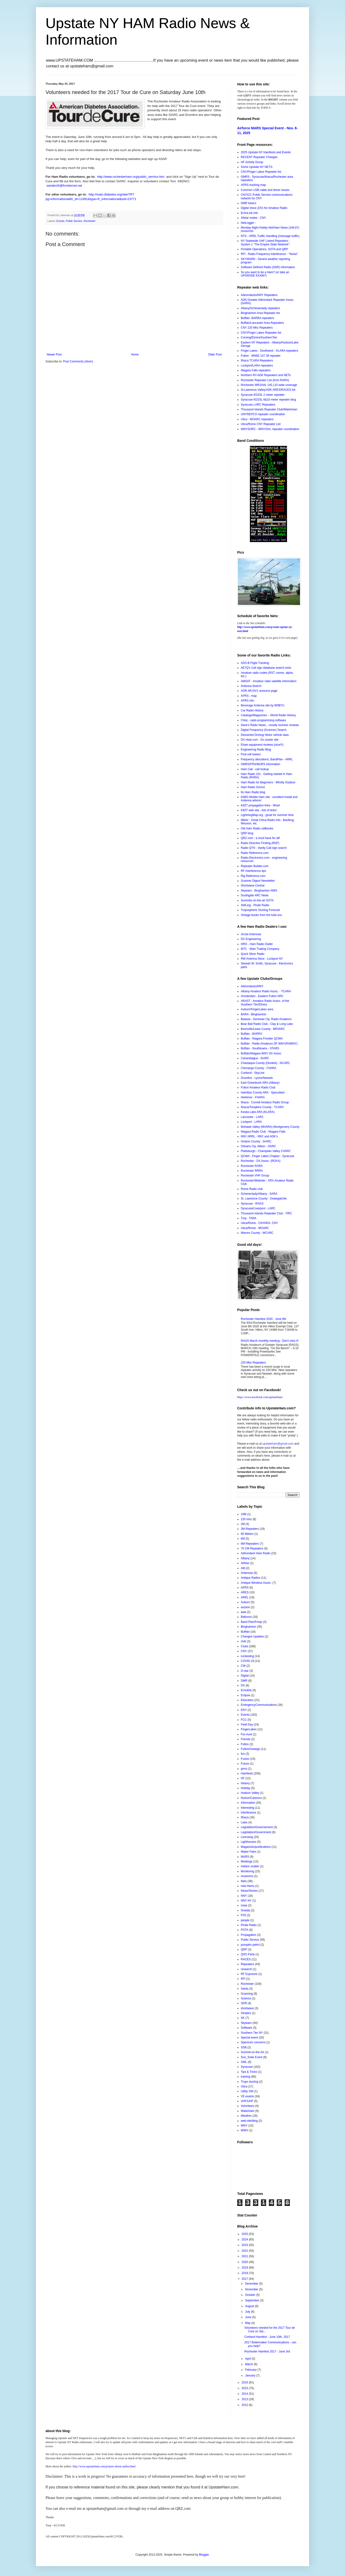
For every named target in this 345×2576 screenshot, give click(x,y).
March (249, 2364)
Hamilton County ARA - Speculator (263, 1092)
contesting (247, 1656)
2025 (245, 2234)
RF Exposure (249, 1974)
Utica (244, 2086)
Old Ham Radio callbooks (257, 828)
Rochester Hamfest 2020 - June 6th (263, 1319)
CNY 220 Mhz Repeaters (257, 327)
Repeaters (247, 1964)
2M (243, 1524)
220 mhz (246, 1519)
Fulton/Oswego (250, 1749)
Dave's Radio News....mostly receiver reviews (270, 725)
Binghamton (248, 1626)
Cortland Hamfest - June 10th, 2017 (267, 2337)
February (251, 2369)
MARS (245, 1856)
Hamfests (247, 1773)
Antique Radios (250, 1577)
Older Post (215, 354)
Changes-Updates (252, 1636)
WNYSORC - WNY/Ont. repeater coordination (270, 429)
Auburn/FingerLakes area (257, 1009)
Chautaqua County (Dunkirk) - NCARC (265, 1063)
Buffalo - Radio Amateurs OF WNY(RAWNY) (269, 1043)
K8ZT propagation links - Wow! (260, 805)
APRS (245, 1587)
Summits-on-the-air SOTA (257, 900)
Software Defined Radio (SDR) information (268, 267)
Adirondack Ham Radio (255, 1553)
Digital (245, 1675)
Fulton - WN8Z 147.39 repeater (261, 355)
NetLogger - (248, 223)
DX (243, 1685)
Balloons (246, 1617)
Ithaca (245, 1817)
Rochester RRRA (252, 1170)
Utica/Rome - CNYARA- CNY (259, 1223)
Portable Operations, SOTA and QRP (264, 249)
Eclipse (245, 1695)
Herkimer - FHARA (253, 1097)
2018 (245, 2273)
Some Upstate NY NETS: (257, 167)
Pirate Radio (249, 1925)
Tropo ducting (249, 2081)
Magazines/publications (256, 1847)
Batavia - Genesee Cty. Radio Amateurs (266, 1019)
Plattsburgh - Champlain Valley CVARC (266, 1151)
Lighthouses (248, 1841)
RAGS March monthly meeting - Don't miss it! (270, 1340)
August (250, 2306)
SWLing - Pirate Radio (255, 905)
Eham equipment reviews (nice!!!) (262, 744)
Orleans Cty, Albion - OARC (258, 1146)
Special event (249, 2037)
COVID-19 (247, 1661)
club (243, 1641)
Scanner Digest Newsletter (258, 880)
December (252, 2283)
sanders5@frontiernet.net (64, 185)
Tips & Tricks (249, 2072)
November (252, 2289)
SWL (244, 2062)
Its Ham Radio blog (253, 792)
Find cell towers (251, 754)
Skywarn (246, 2023)
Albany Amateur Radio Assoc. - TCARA (266, 991)
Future (245, 1763)
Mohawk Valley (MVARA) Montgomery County (270, 1126)
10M (243, 1514)
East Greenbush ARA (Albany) (260, 1082)
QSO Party (248, 1954)
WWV (244, 2130)
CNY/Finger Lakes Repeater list (261, 171)
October (250, 2295)
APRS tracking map (253, 185)
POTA (244, 1930)
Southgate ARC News (255, 895)
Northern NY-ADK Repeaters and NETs (266, 375)
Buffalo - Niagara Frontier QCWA (262, 1038)
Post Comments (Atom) (78, 361)
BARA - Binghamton (253, 1014)
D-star (245, 1670)
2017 (245, 2279)
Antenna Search (251, 686)
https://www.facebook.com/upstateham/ (260, 1397)
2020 (245, 2262)
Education (247, 1700)
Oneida (245, 1910)
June (248, 2317)
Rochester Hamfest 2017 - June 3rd (267, 2351)
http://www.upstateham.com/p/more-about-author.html (104, 2466)
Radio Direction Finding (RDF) (260, 843)
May (248, 2323)
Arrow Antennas (251, 934)
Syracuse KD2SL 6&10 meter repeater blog (268, 399)
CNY (244, 1651)
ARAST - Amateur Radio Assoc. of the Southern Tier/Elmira (265, 1002)
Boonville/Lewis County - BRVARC (263, 1029)
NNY (244, 1895)
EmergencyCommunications (259, 1705)
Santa (244, 1988)
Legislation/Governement (257, 1827)
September (252, 2300)
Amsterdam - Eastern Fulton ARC (262, 996)
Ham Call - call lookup (255, 769)
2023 (245, 2245)
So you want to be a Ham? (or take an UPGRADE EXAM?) (265, 274)
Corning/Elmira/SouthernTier (259, 337)
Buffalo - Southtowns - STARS (260, 1048)
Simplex (246, 2013)
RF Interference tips (253, 871)
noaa (244, 1905)
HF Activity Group (252, 162)
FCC (244, 1719)
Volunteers (247, 2106)
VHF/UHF (247, 2101)
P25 (243, 1915)
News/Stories (249, 1890)
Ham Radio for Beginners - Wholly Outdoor (268, 782)
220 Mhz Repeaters (253, 1362)
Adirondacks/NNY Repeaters (259, 295)
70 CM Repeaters (252, 1548)
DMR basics (248, 203)
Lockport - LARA (251, 1121)
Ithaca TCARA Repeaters (257, 360)
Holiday (245, 1788)
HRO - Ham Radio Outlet (257, 944)
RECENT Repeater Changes (259, 157)
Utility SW (247, 2091)
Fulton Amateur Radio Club (258, 1087)
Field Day (247, 1724)
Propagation (248, 1935)
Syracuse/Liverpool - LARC (258, 1208)
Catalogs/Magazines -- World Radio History (268, 715)
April (248, 2358)
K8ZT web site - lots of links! (259, 810)
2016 (245, 2382)
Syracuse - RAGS (252, 1203)
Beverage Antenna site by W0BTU (262, 705)
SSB (244, 2047)
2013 (245, 2399)
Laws (244, 1822)
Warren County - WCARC (257, 1233)
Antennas (247, 1573)
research (246, 1969)
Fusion (245, 1759)
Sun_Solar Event (251, 2057)
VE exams (247, 2096)
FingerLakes (249, 1729)
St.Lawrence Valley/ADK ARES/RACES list (268, 389)
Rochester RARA (252, 1166)
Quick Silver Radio (252, 954)
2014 (245, 2393)
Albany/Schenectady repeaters (260, 308)
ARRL (244, 1597)
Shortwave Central (252, 885)
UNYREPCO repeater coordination (263, 414)
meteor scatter (250, 1866)
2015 (245, 2388)
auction (245, 1607)
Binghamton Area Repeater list (260, 313)
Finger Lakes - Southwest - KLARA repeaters (269, 350)
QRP (244, 1949)
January (250, 2375)
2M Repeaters (250, 1528)
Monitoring (247, 1871)
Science (246, 1998)
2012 (245, 2405)
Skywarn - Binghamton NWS (259, 890)
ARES (245, 1592)
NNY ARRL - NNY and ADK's (259, 1136)
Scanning (247, 1993)
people (245, 1920)
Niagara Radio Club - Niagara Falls (263, 1131)
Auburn (245, 1602)
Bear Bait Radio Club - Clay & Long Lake (267, 1024)
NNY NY (246, 1900)
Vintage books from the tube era (261, 915)
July (248, 2311)
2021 (245, 2256)
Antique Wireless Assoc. (256, 1582)
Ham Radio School (253, 787)
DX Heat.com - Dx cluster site (259, 739)
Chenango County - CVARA (258, 1068)
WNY (244, 2125)
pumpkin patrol (250, 1944)
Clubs (244, 1646)
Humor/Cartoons (251, 1798)
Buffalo (245, 1631)
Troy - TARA (248, 1218)
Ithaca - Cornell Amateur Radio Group (265, 1102)
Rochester (89, 220)
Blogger (204, 2554)
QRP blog (247, 833)
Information (248, 1802)
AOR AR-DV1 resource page (259, 690)
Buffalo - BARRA (251, 1033)
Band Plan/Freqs (251, 1622)
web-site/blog (249, 2120)
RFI (243, 1978)
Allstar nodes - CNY (253, 217)
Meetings (247, 1861)
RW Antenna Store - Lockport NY (262, 958)
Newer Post (54, 354)
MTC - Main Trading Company (260, 949)
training (245, 2076)
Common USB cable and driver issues (265, 190)
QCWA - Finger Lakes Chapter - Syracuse (267, 1156)
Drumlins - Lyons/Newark (257, 1078)
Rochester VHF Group (255, 1175)
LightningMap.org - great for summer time (267, 815)
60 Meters (247, 1534)
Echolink (246, 1690)
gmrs (244, 1768)
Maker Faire (248, 1851)
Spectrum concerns (253, 2042)
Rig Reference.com (253, 876)
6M (243, 1538)
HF (243, 1778)
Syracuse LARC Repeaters (258, 404)
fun (243, 1753)
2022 (245, 2250)
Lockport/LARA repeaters (257, 365)
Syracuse (247, 2066)
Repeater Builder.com (254, 866)
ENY (244, 1710)
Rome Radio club (252, 1189)
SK (243, 2018)
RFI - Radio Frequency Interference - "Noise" (269, 254)
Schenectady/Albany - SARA (259, 1193)
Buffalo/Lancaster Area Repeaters (262, 323)
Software (246, 2027)
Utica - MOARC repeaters (257, 419)
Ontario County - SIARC (256, 1141)
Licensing (247, 1837)
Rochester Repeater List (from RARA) (265, 380)
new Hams (247, 1886)
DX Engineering (251, 939)
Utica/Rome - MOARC (255, 1228)
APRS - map (249, 695)
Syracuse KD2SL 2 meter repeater (263, 394)
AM (243, 1568)
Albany (245, 1558)
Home (135, 354)
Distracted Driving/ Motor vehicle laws (265, 735)
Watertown (247, 2111)
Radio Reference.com (255, 853)
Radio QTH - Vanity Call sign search (264, 848)
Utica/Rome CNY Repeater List (261, 424)
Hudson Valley (250, 1793)
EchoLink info (249, 213)
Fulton (245, 1744)
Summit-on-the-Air (252, 2052)
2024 (245, 2239)
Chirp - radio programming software (263, 720)
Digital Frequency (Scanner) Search (264, 730)
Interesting (247, 1807)
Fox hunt (246, 1734)
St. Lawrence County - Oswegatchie (264, 1198)
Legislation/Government (256, 1832)
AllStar (245, 1563)
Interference (248, 1812)
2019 (245, 2267)
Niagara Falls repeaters (256, 370)
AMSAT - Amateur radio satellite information (268, 681)
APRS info (247, 700)
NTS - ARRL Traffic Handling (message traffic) (270, 236)
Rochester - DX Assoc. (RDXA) (260, 1161)
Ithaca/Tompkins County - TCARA (262, 1107)
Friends (245, 1739)
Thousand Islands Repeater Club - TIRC (266, 1213)
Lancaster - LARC (252, 1117)
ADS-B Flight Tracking (255, 663)
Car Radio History (252, 710)
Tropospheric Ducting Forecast (260, 910)
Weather (246, 2115)
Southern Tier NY (252, 2032)
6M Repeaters (250, 1543)
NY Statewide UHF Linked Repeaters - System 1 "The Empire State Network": (265, 242)
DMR (244, 1680)
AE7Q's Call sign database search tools (266, 667)
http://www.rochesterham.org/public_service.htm (130, 176)
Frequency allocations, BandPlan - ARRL (267, 759)
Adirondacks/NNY (252, 986)
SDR (244, 2003)
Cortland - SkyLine (252, 1073)
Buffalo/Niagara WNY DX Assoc (261, 1053)
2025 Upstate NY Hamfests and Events (266, 152)
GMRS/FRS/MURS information (260, 764)
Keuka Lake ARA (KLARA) (258, 1112)
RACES (246, 1959)
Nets (244, 1881)
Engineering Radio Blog (256, 749)
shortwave (247, 2008)
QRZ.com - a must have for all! (260, 838)
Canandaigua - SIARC (255, 1058)
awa (243, 1612)
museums (247, 1876)
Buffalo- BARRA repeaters (257, 318)
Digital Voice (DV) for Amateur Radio (264, 208)
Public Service (74, 220)
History (245, 1783)
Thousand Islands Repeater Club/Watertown (269, 409)
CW (243, 1665)
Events (60, 220)
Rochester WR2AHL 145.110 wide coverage (269, 385)
